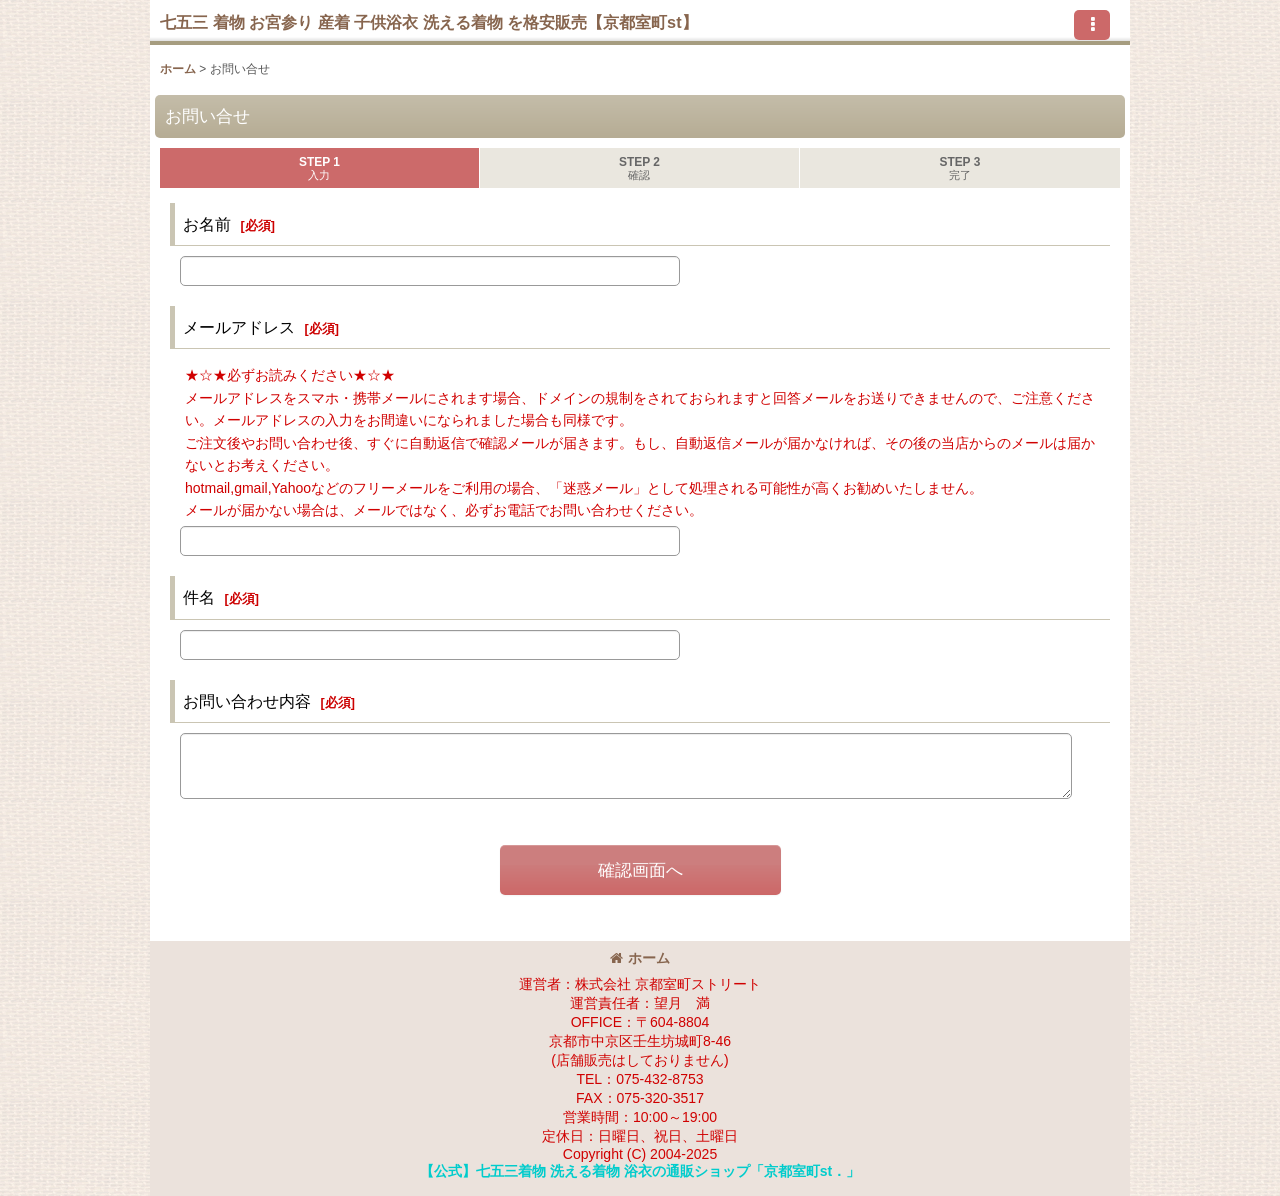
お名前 (207, 224)
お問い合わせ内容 (247, 701)
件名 (199, 597)
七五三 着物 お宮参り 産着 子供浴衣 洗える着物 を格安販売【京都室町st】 (429, 22)
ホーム (640, 958)
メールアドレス (239, 327)
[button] (1092, 25)
